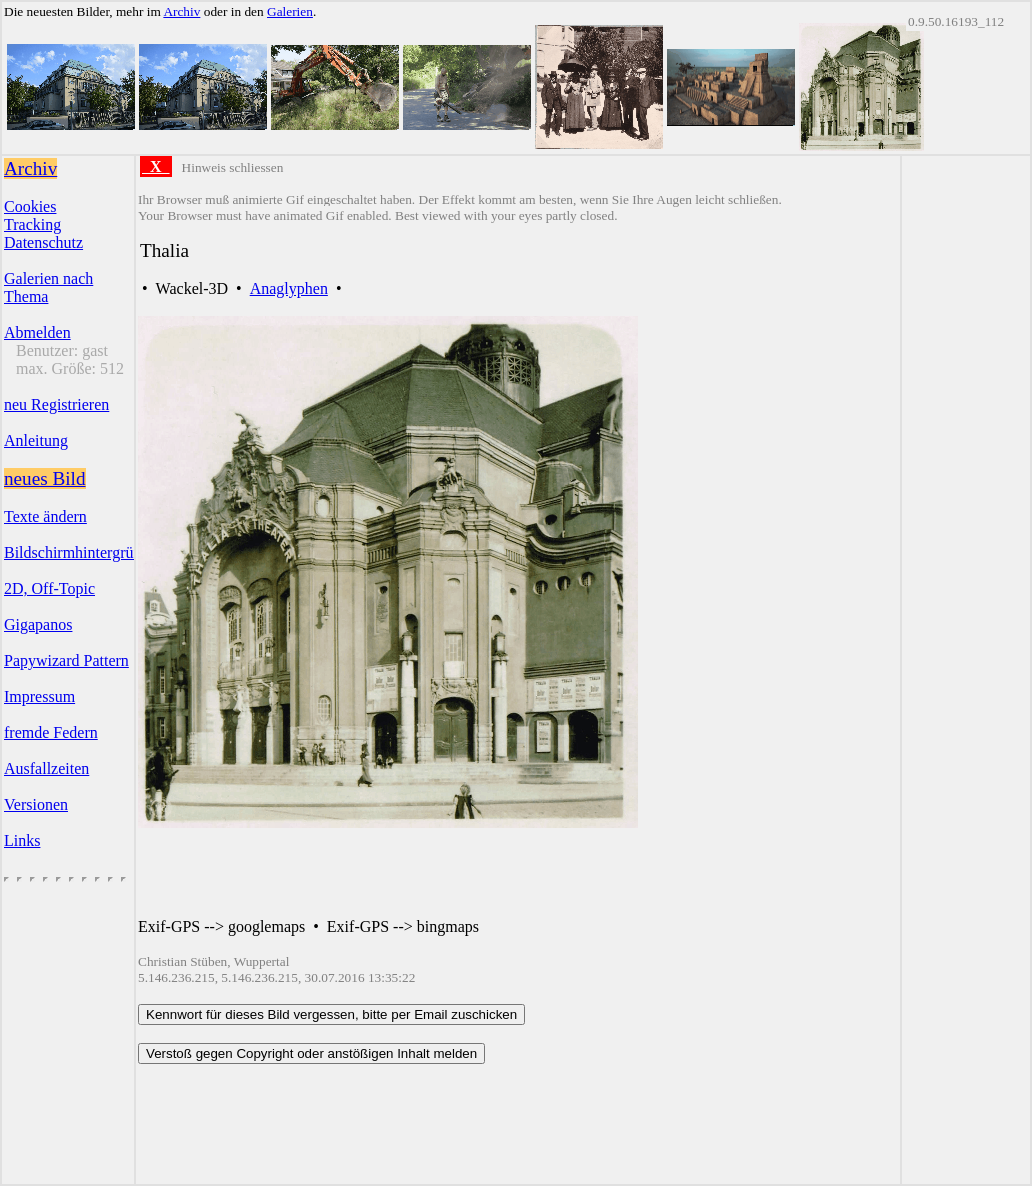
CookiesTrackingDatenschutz (43, 224)
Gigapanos (38, 624)
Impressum (39, 696)
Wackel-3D (192, 288)
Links (22, 840)
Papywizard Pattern (66, 660)
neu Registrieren (56, 404)
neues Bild (45, 478)
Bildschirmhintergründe (80, 552)
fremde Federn (51, 732)
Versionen (36, 804)
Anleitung (36, 440)
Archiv (181, 11)
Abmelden (37, 332)
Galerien (290, 11)
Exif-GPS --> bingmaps (403, 926)
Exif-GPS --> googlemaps (221, 926)
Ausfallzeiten (46, 768)
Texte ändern (45, 516)
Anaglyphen (289, 288)
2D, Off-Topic (49, 588)
